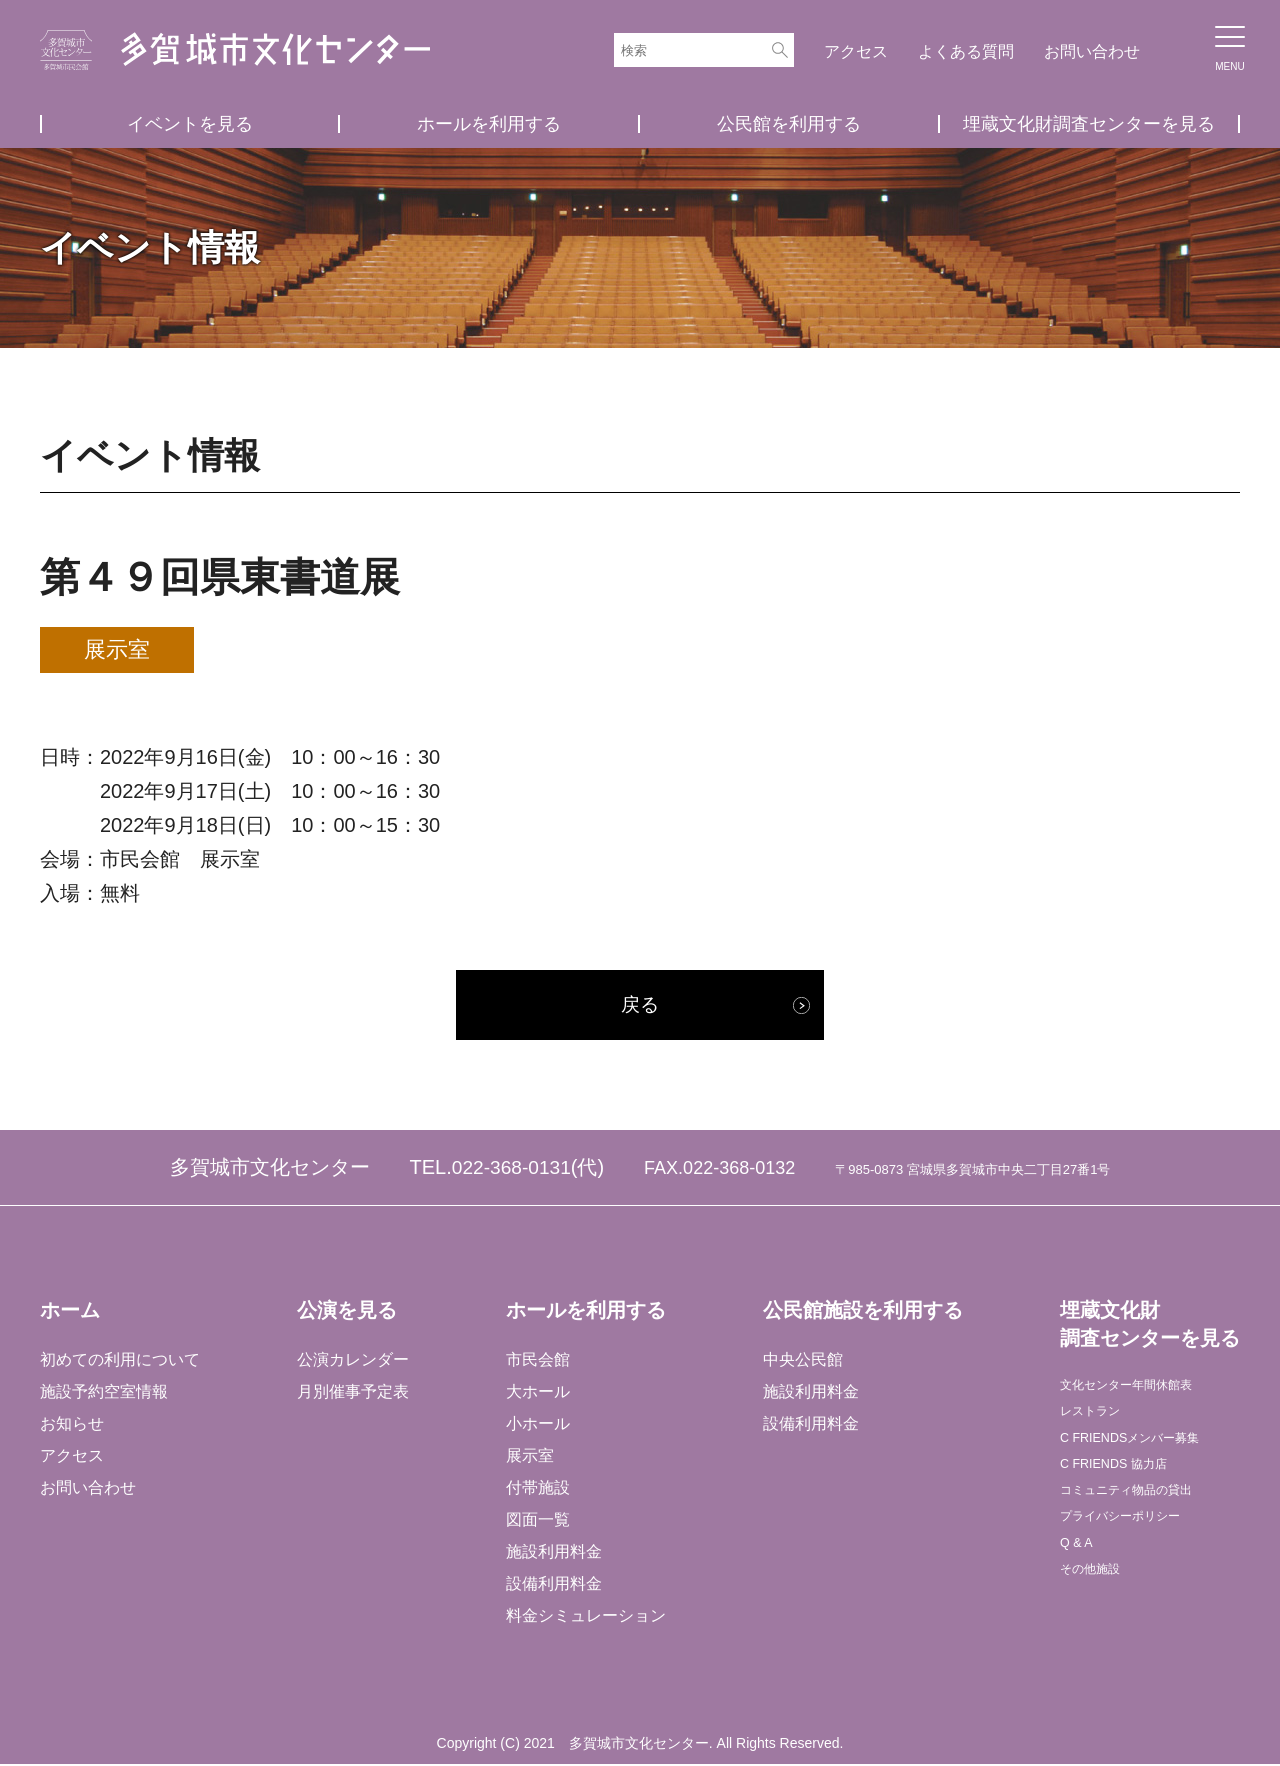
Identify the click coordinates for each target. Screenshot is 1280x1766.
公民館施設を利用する (861, 1313)
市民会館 (537, 1362)
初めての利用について (120, 1362)
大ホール (537, 1394)
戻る (640, 1007)
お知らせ (72, 1426)
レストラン (1098, 1422)
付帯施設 (537, 1490)
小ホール (537, 1426)
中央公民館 (801, 1362)
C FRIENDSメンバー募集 (1149, 1454)
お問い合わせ (1092, 51)
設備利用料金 (553, 1586)
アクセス (856, 51)
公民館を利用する (789, 124)
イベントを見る (190, 124)
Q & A (1079, 1582)
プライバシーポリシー (1138, 1550)
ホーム (70, 1313)
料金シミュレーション (585, 1618)
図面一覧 (537, 1522)
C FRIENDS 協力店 (1127, 1486)
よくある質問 (966, 51)
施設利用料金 (553, 1554)
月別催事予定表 (352, 1394)
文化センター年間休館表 (1146, 1390)
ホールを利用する (489, 124)
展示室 (529, 1458)
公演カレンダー (352, 1362)
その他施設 (1098, 1614)
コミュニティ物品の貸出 (1146, 1518)
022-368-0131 (511, 1171)
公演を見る (346, 1313)
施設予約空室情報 (104, 1394)
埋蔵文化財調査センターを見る (1089, 124)
